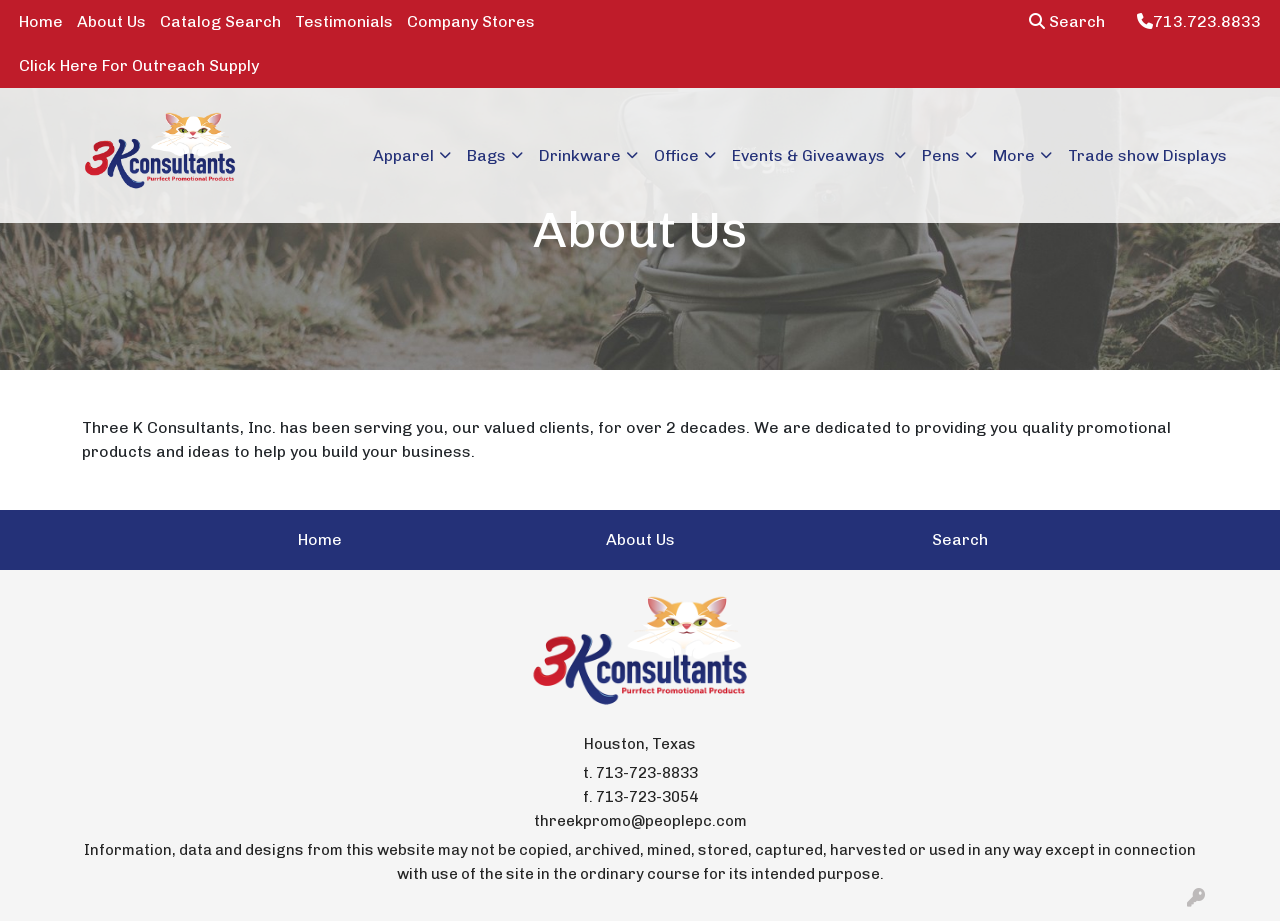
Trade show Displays (1147, 155)
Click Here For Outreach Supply (139, 65)
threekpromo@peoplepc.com (640, 821)
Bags (486, 155)
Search (1067, 21)
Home (41, 21)
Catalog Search (220, 21)
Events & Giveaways (810, 155)
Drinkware (580, 155)
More (1014, 155)
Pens (941, 155)
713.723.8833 (1199, 21)
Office (676, 155)
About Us (111, 21)
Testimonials (344, 21)
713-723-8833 (647, 773)
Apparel (403, 155)
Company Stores (471, 21)
